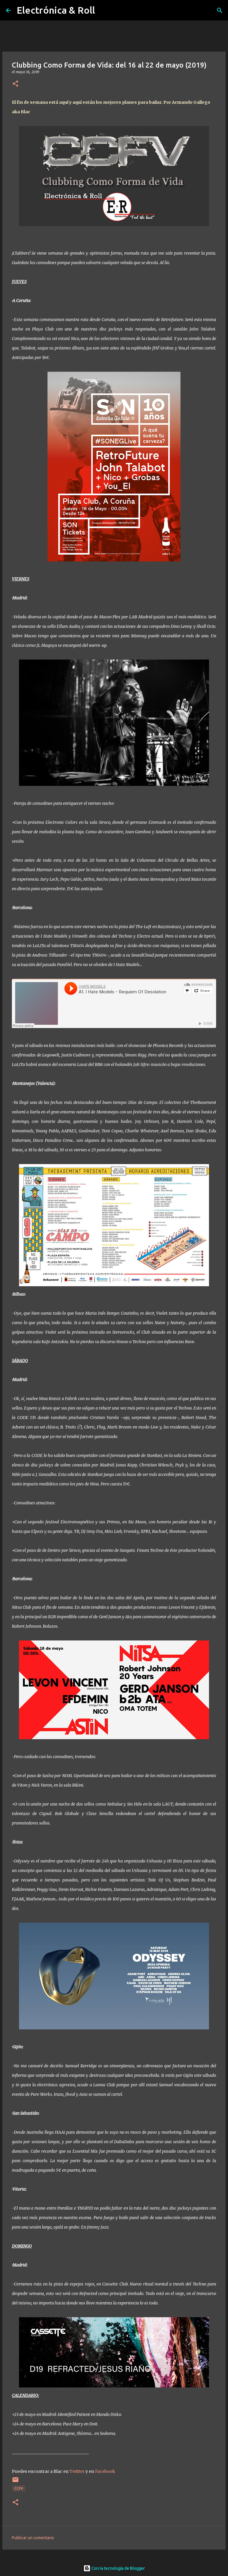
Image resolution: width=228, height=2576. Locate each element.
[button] (15, 84)
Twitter (77, 2471)
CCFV (18, 2488)
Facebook (105, 2471)
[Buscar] (219, 10)
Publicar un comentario (33, 2537)
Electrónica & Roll (56, 10)
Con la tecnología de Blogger (114, 2568)
